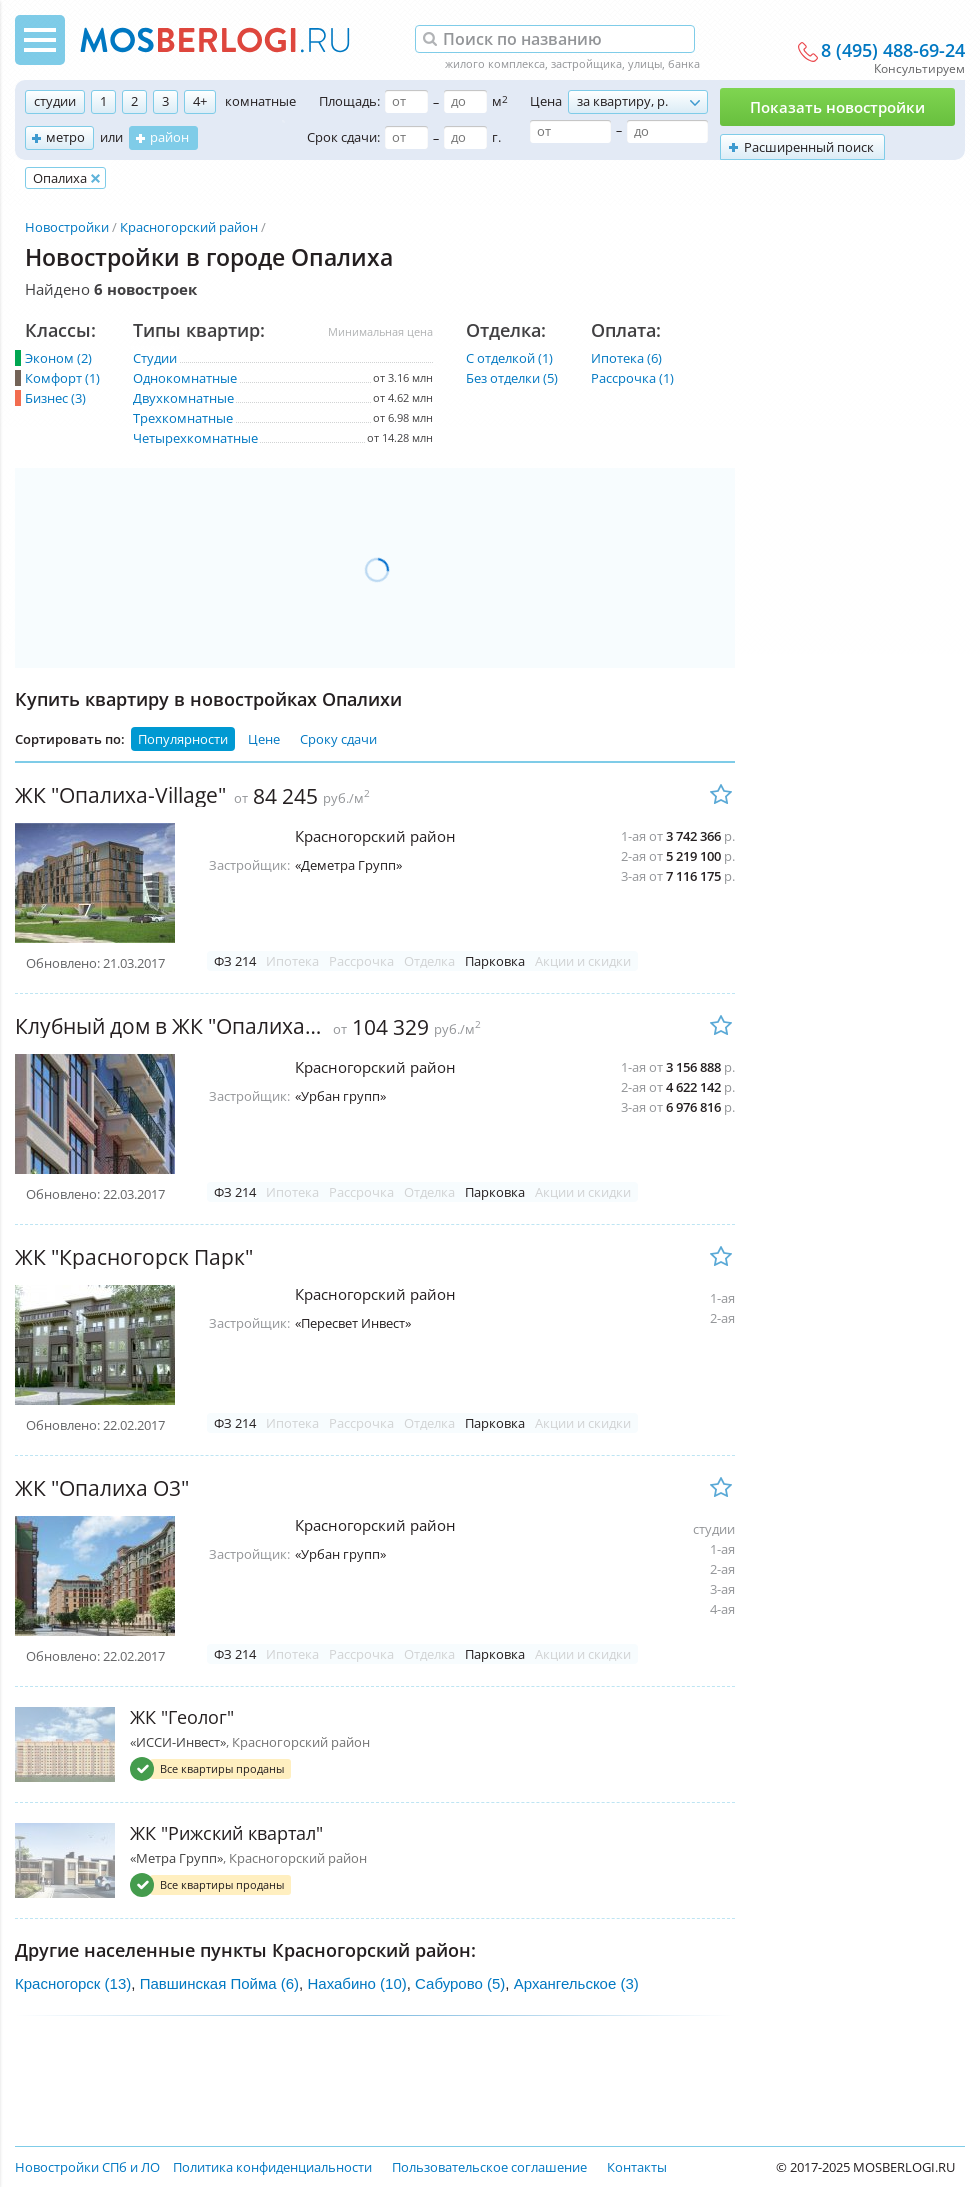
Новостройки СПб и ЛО (87, 2167)
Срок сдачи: (343, 137)
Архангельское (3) (576, 1983)
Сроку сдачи (338, 739)
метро (65, 137)
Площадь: (349, 101)
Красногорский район (189, 227)
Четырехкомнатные (195, 438)
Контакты (637, 2167)
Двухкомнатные (183, 398)
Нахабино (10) (356, 1983)
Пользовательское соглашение (489, 2167)
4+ (200, 101)
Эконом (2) (58, 358)
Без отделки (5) (512, 378)
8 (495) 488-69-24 (893, 51)
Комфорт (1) (62, 378)
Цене (264, 739)
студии (55, 101)
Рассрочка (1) (632, 378)
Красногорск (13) (73, 1983)
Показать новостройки (837, 107)
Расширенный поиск (809, 147)
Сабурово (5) (460, 1983)
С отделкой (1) (509, 358)
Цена (546, 101)
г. (496, 137)
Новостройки (67, 227)
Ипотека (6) (626, 358)
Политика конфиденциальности (272, 2167)
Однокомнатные (185, 378)
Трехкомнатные (183, 418)
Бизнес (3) (55, 398)
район (169, 137)
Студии (155, 358)
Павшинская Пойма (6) (219, 1983)
